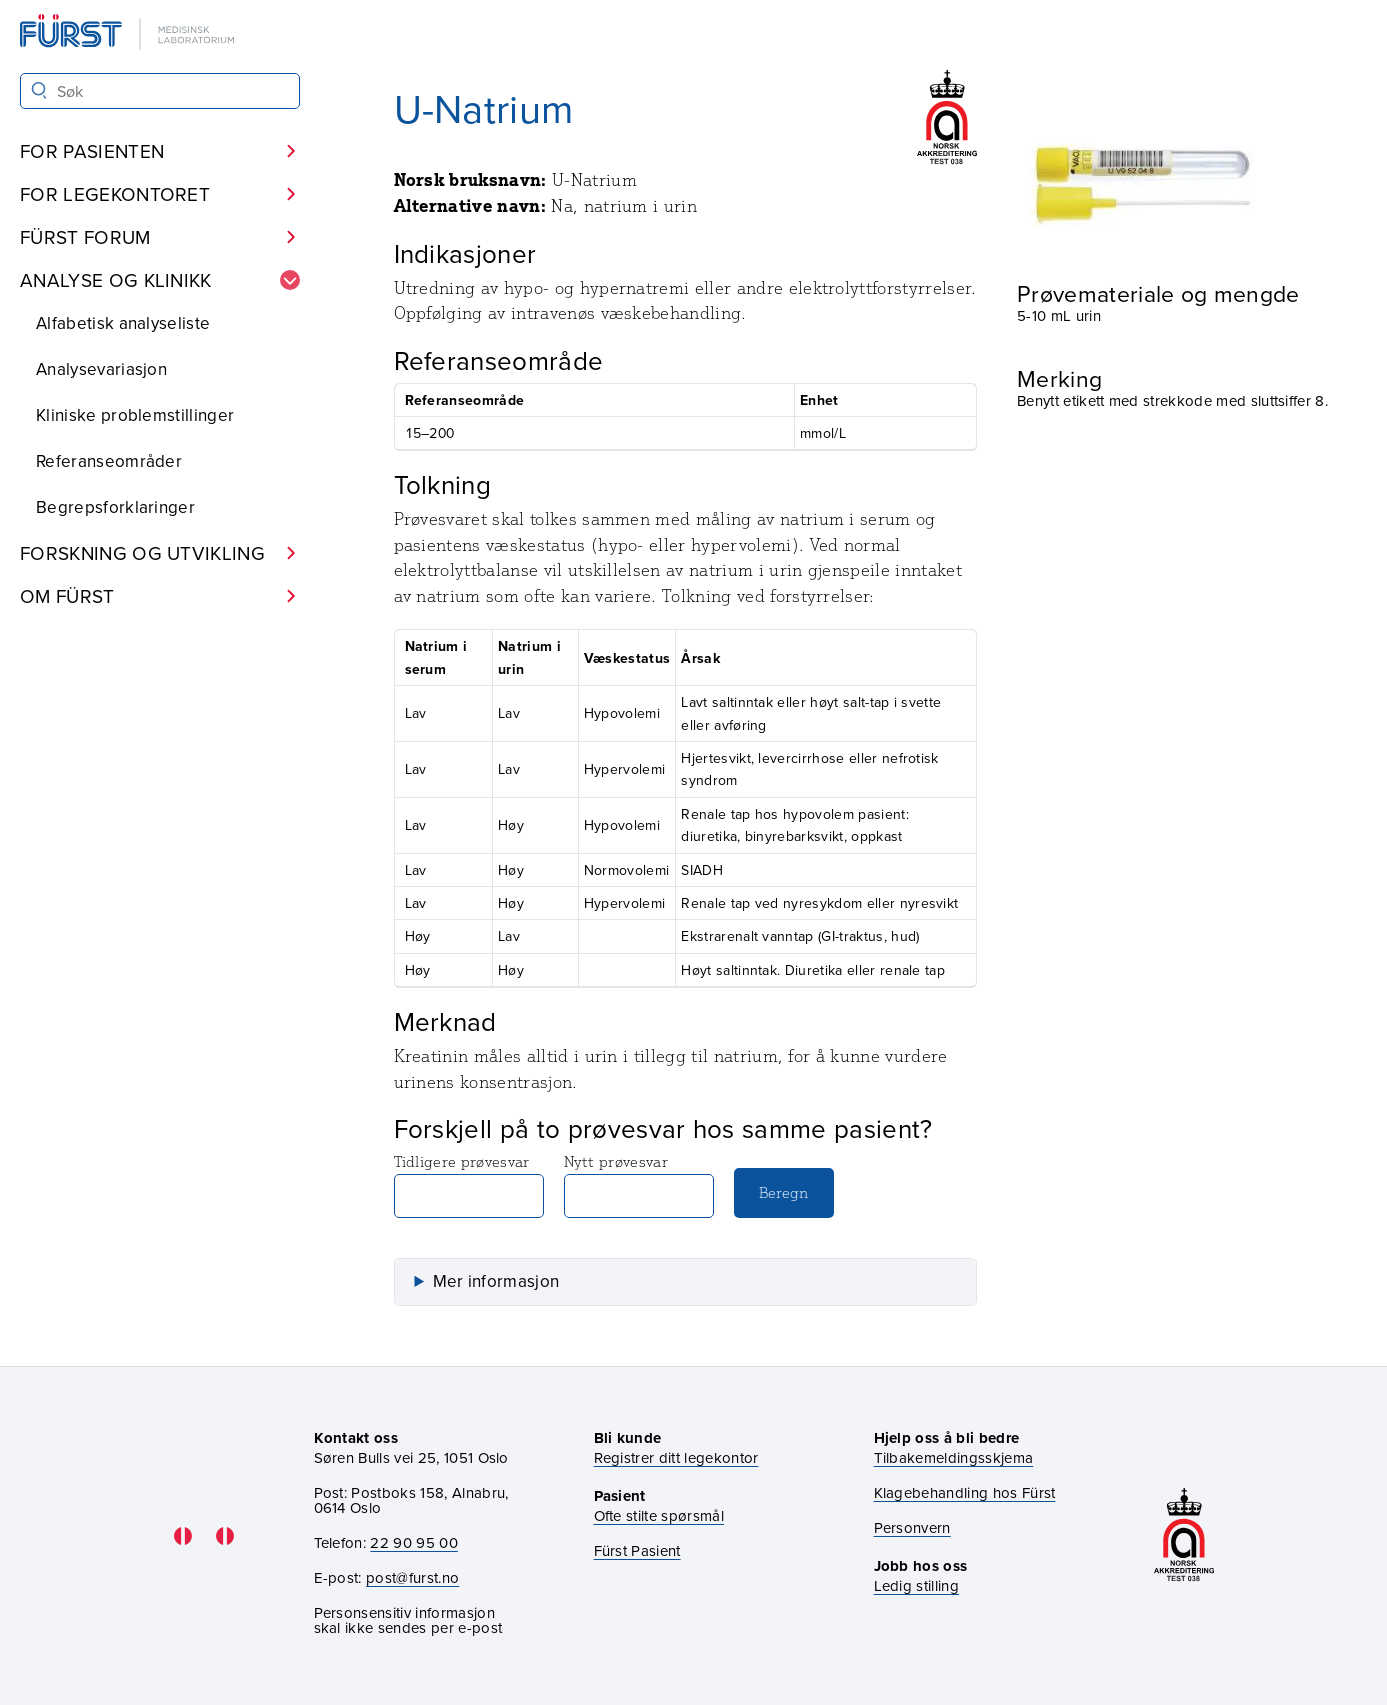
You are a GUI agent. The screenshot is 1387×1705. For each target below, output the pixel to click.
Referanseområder (109, 461)
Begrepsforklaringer (115, 507)
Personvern (912, 1527)
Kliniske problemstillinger (135, 415)
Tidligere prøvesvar (469, 1185)
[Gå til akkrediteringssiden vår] (1184, 1536)
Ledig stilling (916, 1585)
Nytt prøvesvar (639, 1185)
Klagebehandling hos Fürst (965, 1492)
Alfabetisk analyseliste (123, 323)
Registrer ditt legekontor (676, 1457)
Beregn (783, 1192)
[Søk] (39, 90)
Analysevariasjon (101, 369)
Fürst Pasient (637, 1550)
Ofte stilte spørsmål (659, 1515)
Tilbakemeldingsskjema (954, 1457)
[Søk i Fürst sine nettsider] (160, 91)
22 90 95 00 (414, 1542)
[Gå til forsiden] (129, 33)
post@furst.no (412, 1577)
